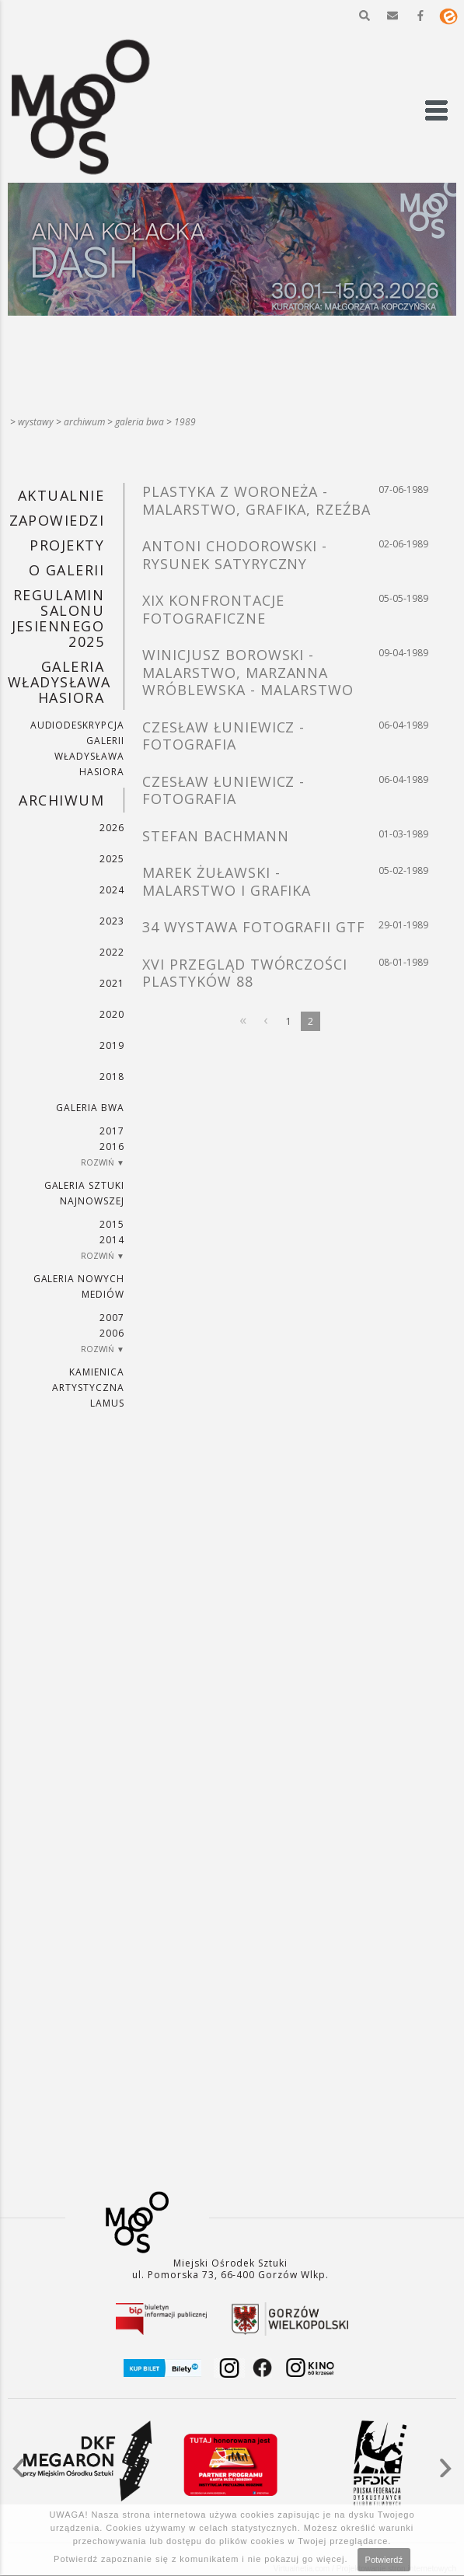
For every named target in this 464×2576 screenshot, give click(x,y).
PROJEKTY (67, 545)
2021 (111, 983)
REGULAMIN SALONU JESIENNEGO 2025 (58, 618)
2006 (111, 1333)
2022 (111, 952)
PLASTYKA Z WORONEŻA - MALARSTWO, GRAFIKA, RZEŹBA (256, 500)
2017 (111, 1131)
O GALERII (66, 570)
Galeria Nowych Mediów (78, 1286)
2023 (111, 921)
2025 (111, 858)
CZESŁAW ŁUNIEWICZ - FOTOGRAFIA (223, 736)
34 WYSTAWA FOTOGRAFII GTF (253, 927)
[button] (364, 15)
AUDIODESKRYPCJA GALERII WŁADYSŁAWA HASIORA (77, 748)
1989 (185, 421)
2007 (111, 1317)
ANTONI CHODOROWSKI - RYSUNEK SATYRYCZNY (234, 555)
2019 (111, 1045)
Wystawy (36, 421)
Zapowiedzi (56, 520)
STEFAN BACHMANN (215, 836)
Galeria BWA (139, 421)
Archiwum (84, 421)
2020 (111, 1014)
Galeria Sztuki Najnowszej (84, 1193)
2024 (111, 890)
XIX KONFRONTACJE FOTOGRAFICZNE (213, 609)
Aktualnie (61, 495)
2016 (111, 1146)
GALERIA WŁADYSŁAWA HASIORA (59, 682)
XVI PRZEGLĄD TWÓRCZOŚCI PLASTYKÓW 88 (244, 973)
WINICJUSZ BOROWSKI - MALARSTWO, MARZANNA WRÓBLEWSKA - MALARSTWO (248, 672)
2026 (111, 827)
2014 (111, 1239)
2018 (111, 1076)
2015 (111, 1224)
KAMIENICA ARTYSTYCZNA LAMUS (88, 1387)
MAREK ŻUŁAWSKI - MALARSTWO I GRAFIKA (226, 881)
